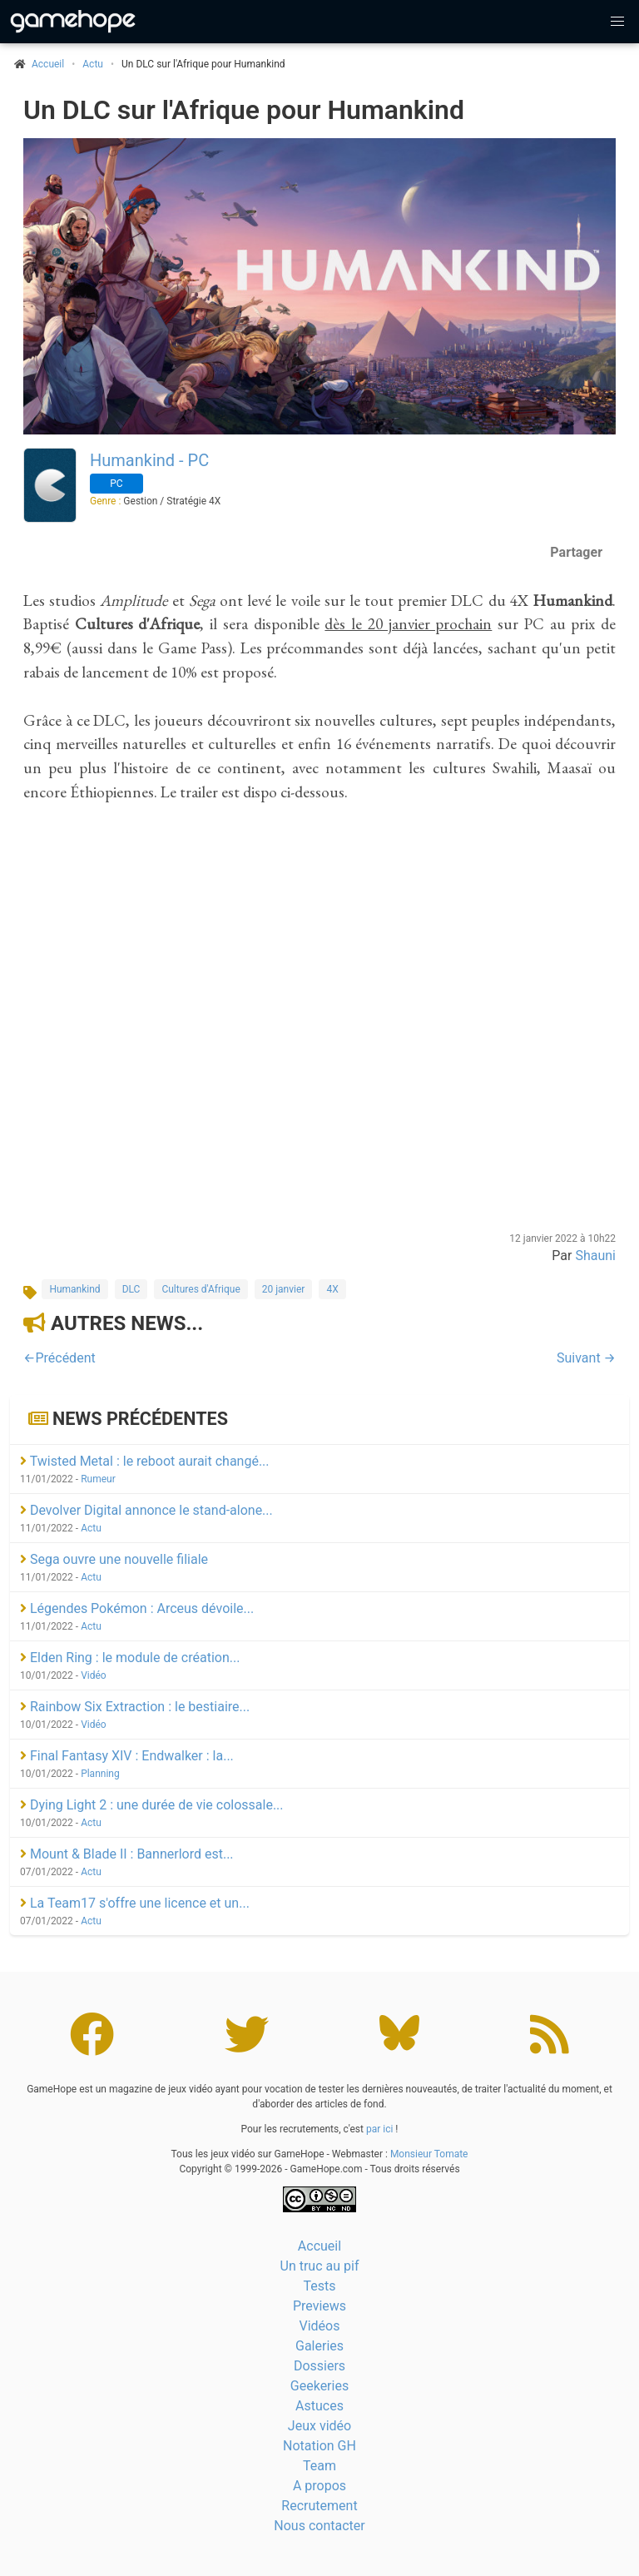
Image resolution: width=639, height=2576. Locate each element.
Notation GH (319, 2446)
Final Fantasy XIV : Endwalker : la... (127, 1756)
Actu (92, 64)
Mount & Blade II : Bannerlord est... (127, 1854)
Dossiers (319, 2366)
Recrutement (319, 2506)
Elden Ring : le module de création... (130, 1657)
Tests (319, 2286)
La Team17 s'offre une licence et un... (135, 1903)
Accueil (319, 2246)
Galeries (319, 2346)
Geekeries (319, 2386)
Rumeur (98, 1479)
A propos (319, 2486)
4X (332, 1289)
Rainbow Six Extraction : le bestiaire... (135, 1707)
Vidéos (320, 2326)
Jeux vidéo (319, 2426)
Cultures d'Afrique (200, 1289)
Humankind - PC (149, 460)
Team (319, 2466)
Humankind (74, 1289)
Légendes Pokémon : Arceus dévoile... (137, 1608)
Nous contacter (319, 2526)
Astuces (319, 2406)
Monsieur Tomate (429, 2154)
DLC (131, 1289)
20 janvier (283, 1289)
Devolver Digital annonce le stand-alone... (146, 1510)
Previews (319, 2306)
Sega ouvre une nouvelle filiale (114, 1559)
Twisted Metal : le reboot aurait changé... (145, 1461)
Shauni (595, 1255)
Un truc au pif (319, 2266)
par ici (379, 2129)
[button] (617, 21)
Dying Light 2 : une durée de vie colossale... (152, 1805)
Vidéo (93, 1675)
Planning (100, 1773)
